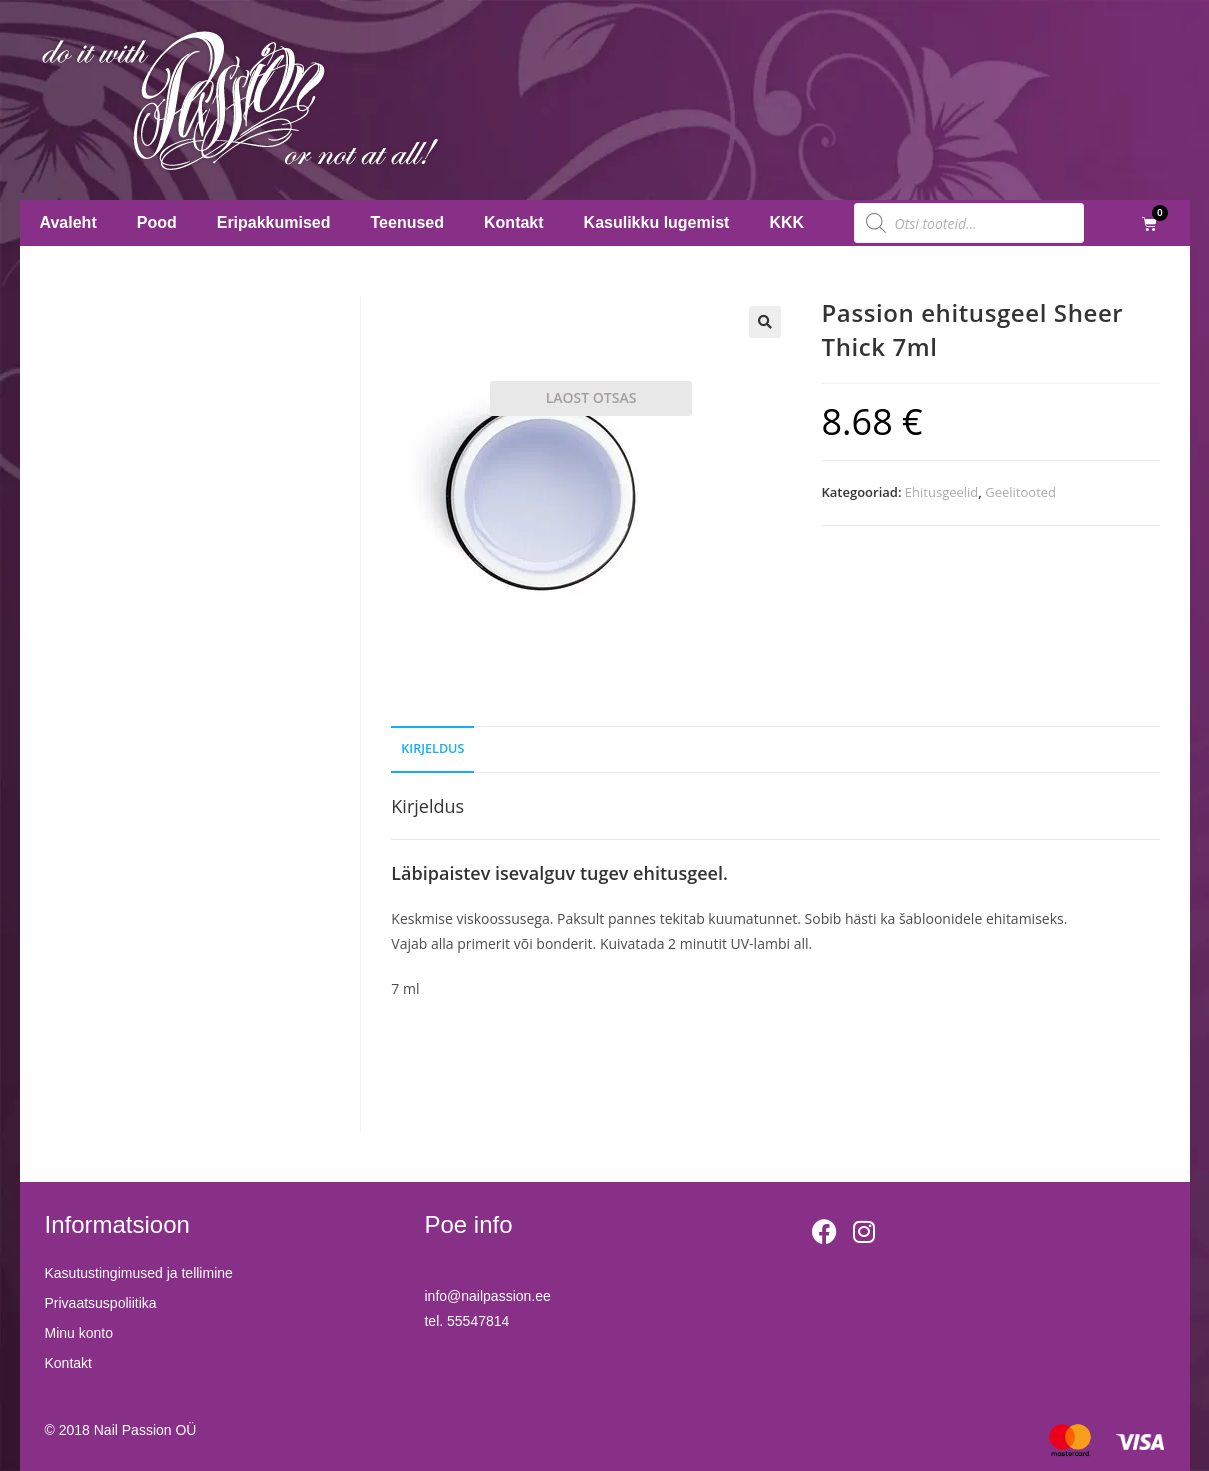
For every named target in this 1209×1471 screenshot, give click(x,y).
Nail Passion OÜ (145, 1430)
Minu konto (79, 1333)
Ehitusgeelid (941, 492)
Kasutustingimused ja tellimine (139, 1273)
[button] (765, 322)
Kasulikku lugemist (657, 222)
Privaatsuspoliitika (101, 1303)
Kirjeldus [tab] (432, 748)
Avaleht (68, 222)
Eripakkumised (274, 222)
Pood (157, 222)
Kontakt (514, 222)
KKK (786, 222)
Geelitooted (1020, 492)
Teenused (408, 222)
